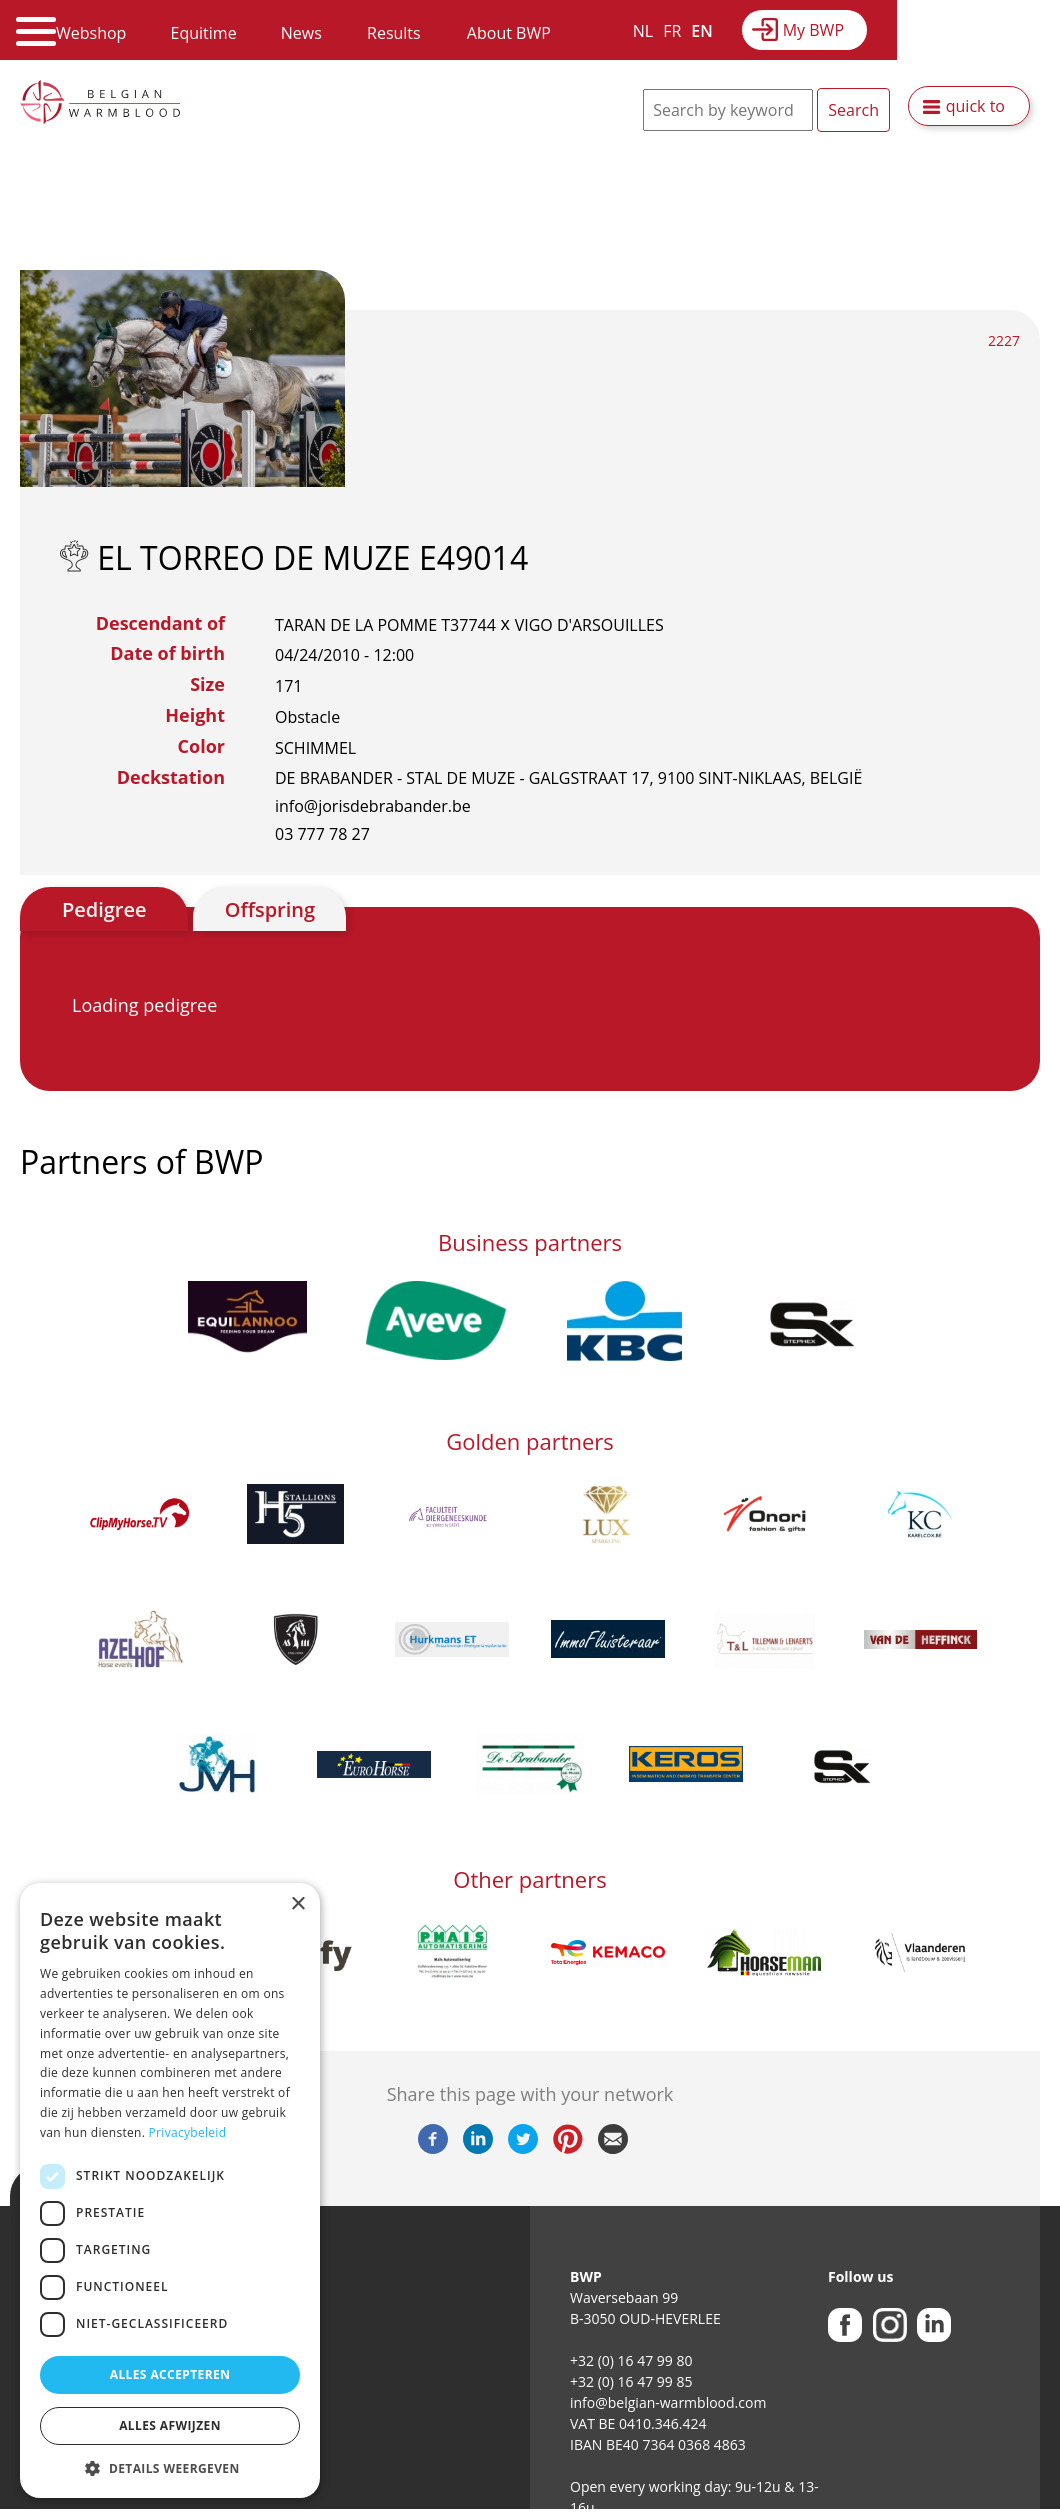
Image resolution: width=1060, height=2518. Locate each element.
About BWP (509, 33)
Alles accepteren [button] (170, 2374)
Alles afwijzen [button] (170, 2425)
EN (701, 31)
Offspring (270, 909)
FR (672, 31)
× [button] (297, 1904)
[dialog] (170, 2190)
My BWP (813, 30)
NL (643, 31)
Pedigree (104, 909)
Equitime (204, 33)
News (301, 33)
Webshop (91, 33)
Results (394, 33)
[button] (170, 2468)
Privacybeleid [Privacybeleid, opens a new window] (188, 2132)
